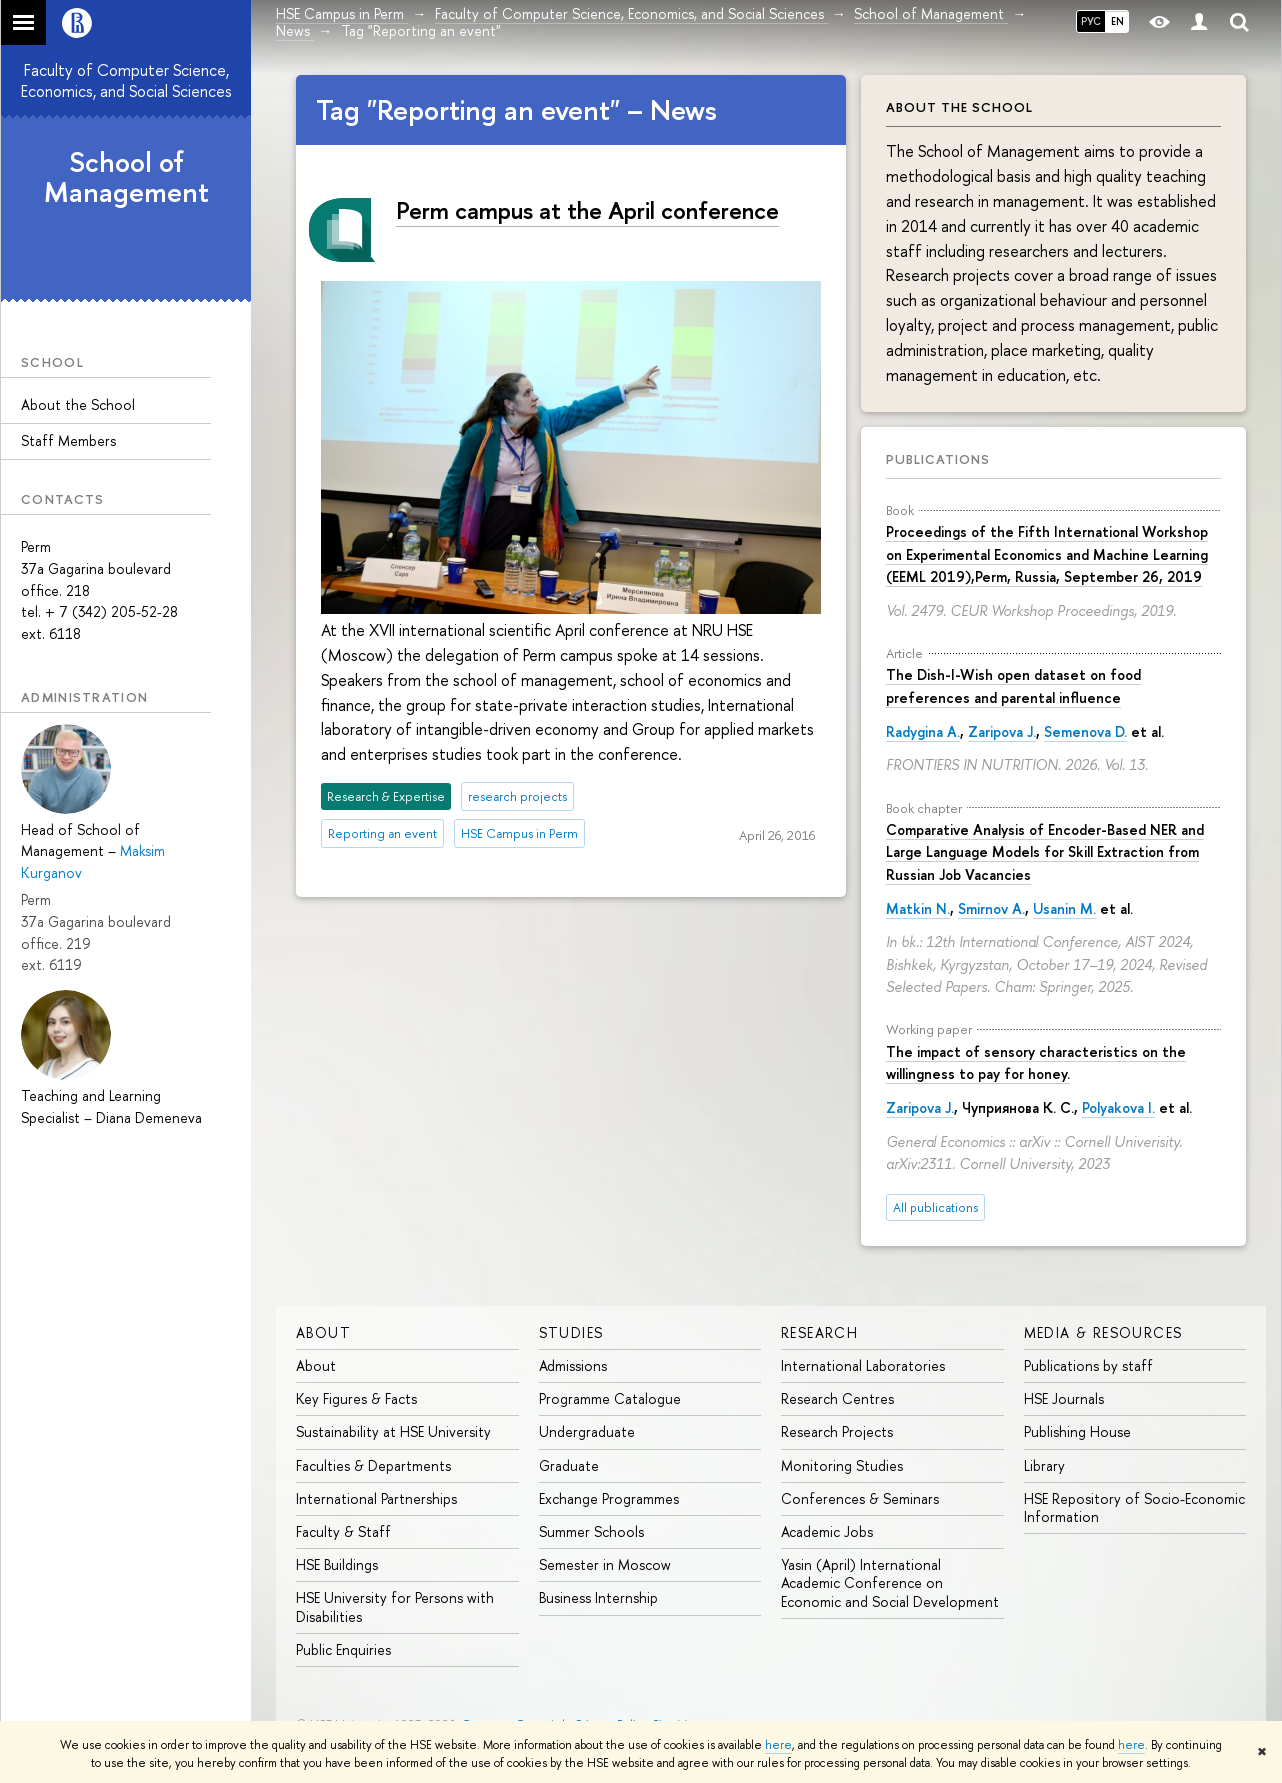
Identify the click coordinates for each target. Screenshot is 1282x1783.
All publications (935, 1207)
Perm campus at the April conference (587, 210)
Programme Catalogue (610, 1398)
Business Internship (598, 1597)
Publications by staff (1088, 1365)
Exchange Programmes (609, 1498)
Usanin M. (1064, 908)
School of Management (126, 177)
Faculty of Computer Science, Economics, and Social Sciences (126, 80)
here (778, 1745)
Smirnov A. (991, 908)
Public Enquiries (343, 1649)
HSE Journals (1064, 1398)
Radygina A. (923, 731)
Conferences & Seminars (860, 1498)
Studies (571, 1332)
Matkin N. (918, 908)
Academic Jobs (827, 1531)
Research (819, 1332)
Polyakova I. (1118, 1107)
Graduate (569, 1465)
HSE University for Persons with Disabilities (395, 1606)
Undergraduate (587, 1431)
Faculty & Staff (343, 1531)
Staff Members (68, 440)
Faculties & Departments (373, 1465)
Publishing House (1077, 1431)
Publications (938, 459)
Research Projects (837, 1431)
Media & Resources (1103, 1332)
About (323, 1332)
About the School (78, 404)
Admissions (573, 1365)
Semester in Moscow (605, 1564)
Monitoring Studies (842, 1465)
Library (1044, 1465)
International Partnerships (376, 1498)
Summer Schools (591, 1531)
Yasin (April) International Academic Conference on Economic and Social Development (890, 1582)
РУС (1091, 21)
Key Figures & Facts (356, 1398)
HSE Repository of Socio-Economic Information (1134, 1507)
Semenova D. (1085, 731)
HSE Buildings (337, 1564)
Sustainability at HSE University (393, 1431)
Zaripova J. (1002, 731)
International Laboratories (863, 1365)
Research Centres (837, 1398)
